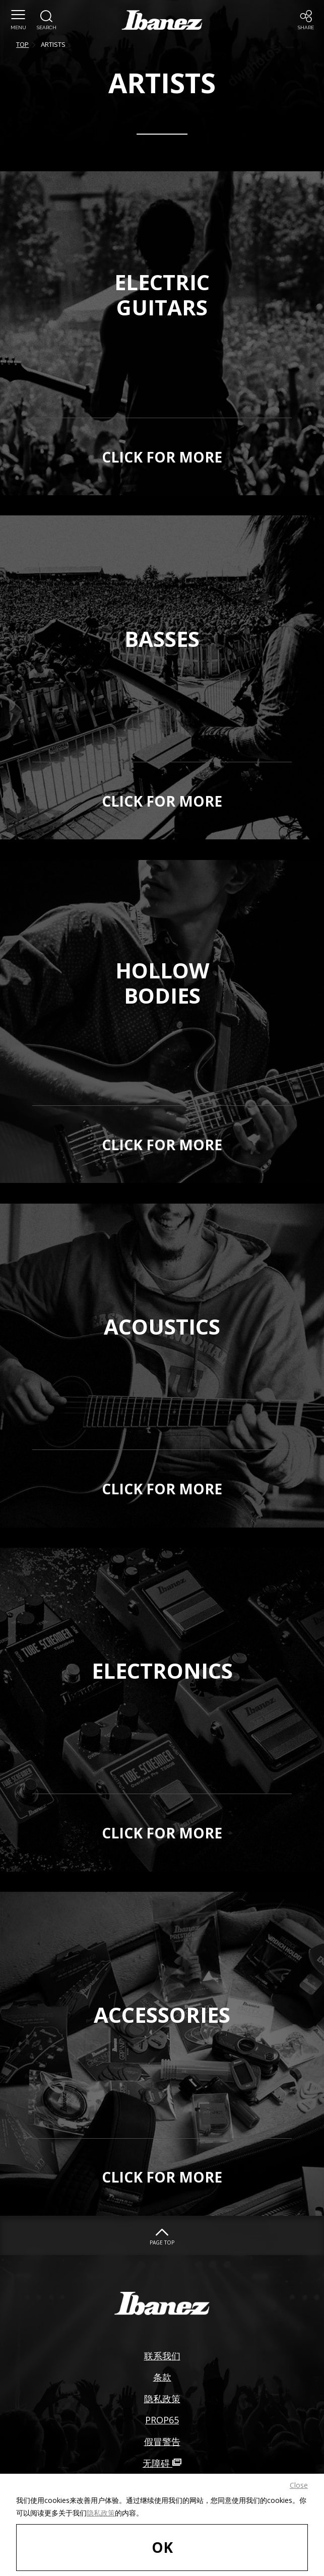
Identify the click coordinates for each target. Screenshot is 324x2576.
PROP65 (162, 2420)
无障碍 (162, 2463)
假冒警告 (162, 2441)
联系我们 (162, 2356)
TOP (22, 44)
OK (162, 2547)
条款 (162, 2377)
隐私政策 (101, 2513)
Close (299, 2485)
